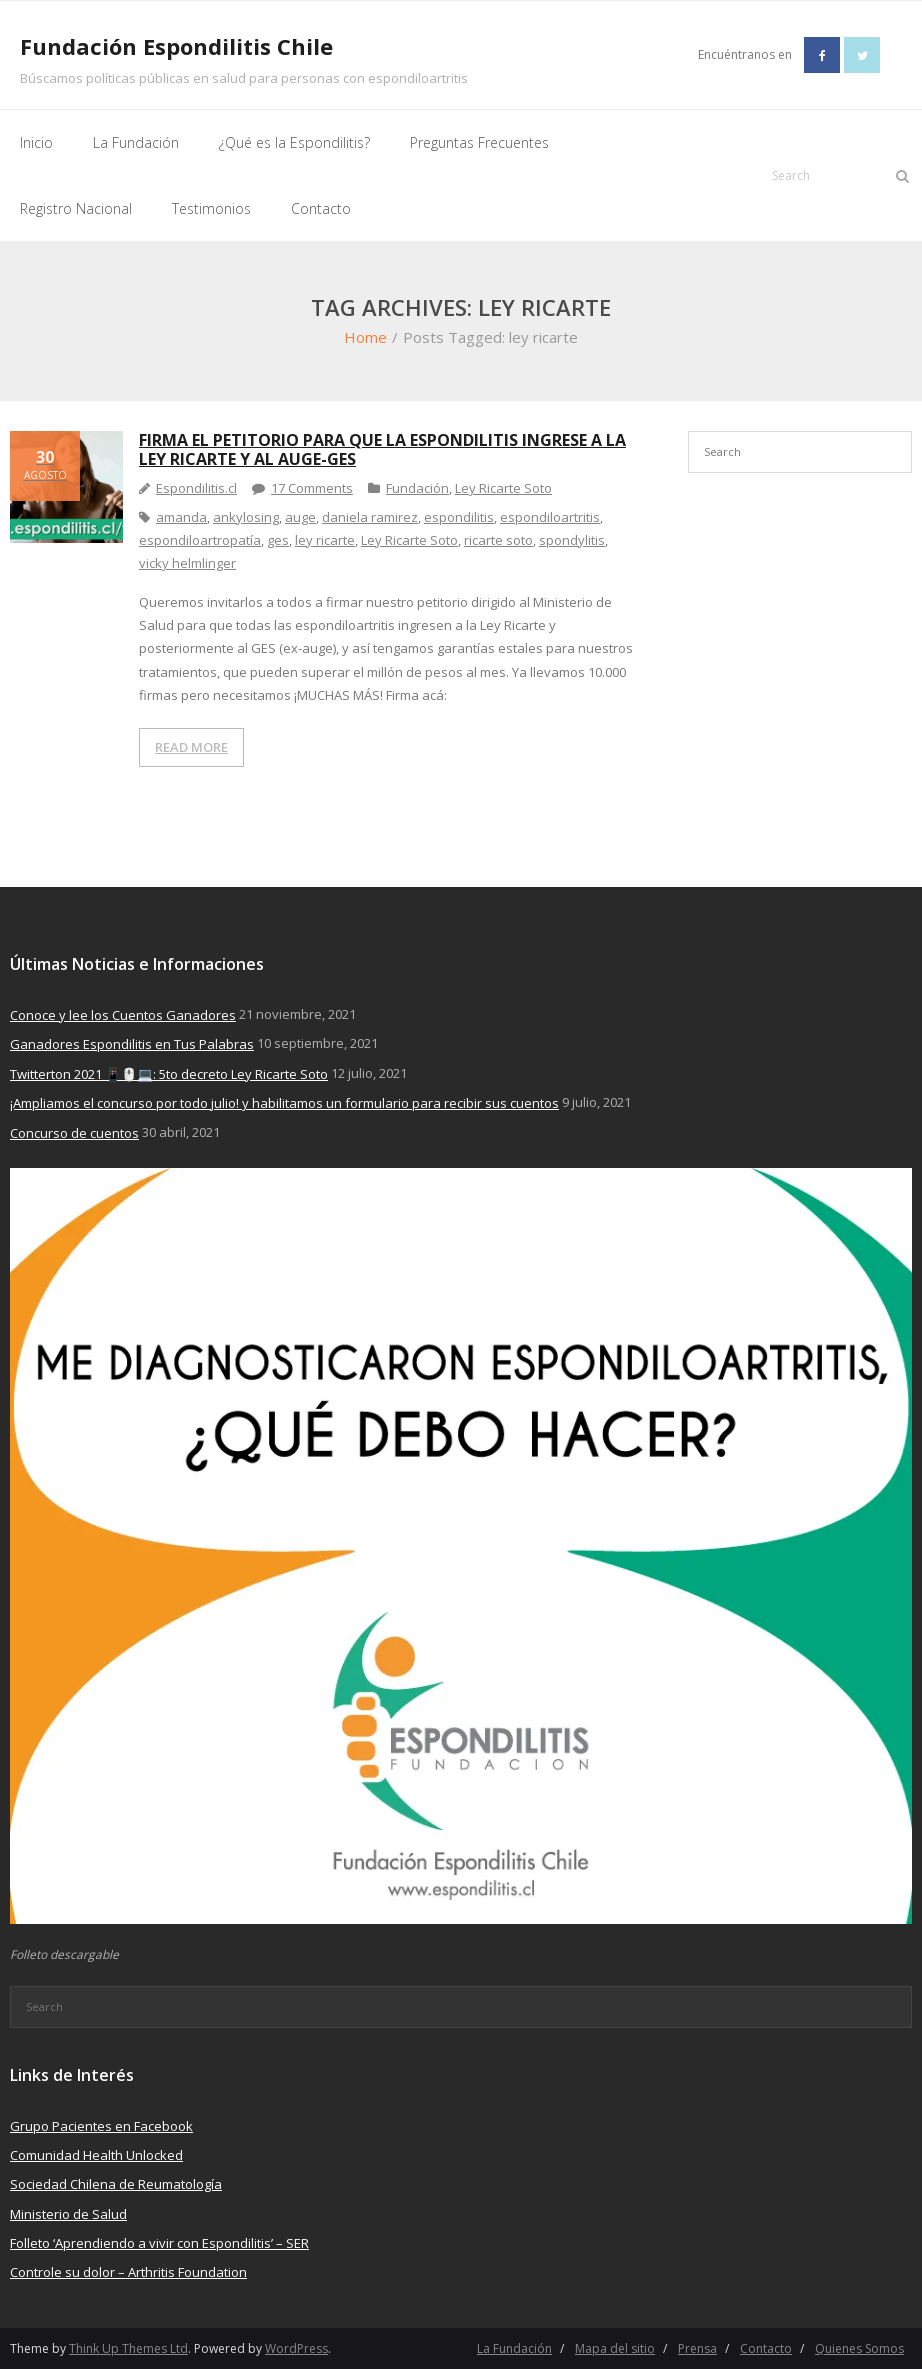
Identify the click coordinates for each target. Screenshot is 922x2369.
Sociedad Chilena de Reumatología (116, 2184)
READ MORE (191, 747)
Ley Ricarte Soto (503, 488)
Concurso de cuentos (74, 1133)
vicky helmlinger (187, 563)
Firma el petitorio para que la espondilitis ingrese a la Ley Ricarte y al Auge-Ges (382, 449)
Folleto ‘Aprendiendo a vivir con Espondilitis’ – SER (159, 2243)
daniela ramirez (370, 517)
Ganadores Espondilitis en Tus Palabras (132, 1044)
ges (278, 540)
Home (365, 337)
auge (300, 517)
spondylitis (572, 540)
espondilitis (459, 517)
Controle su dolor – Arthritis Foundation (128, 2272)
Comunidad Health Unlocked (96, 2155)
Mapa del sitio (615, 2348)
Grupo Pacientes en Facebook (101, 2126)
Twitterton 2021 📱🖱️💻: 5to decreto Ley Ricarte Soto (169, 1074)
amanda (181, 517)
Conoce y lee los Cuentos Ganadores (123, 1015)
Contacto (766, 2348)
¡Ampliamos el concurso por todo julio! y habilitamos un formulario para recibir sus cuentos (284, 1103)
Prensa (697, 2348)
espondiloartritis (550, 517)
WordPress (296, 2348)
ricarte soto (498, 540)
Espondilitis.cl (196, 488)
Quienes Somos (859, 2348)
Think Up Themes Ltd (128, 2348)
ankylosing (246, 517)
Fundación (417, 488)
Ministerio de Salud (68, 2214)
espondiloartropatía (200, 540)
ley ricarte (325, 540)
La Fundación (514, 2348)
